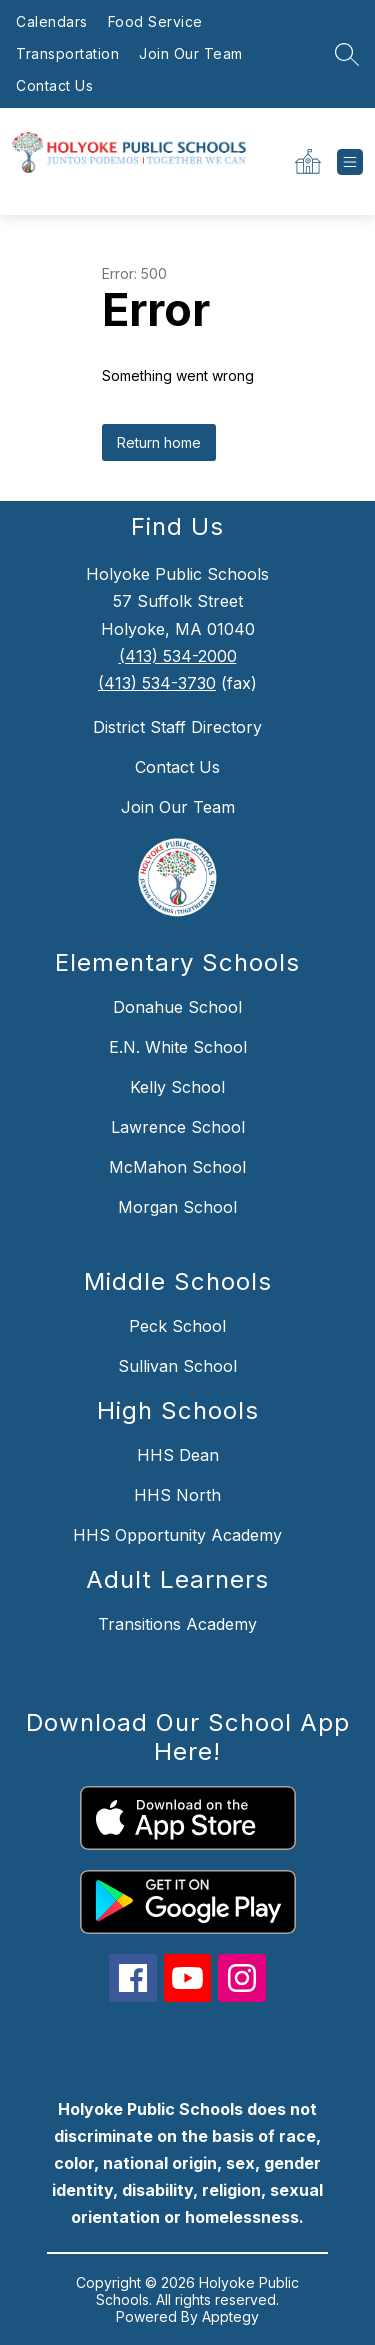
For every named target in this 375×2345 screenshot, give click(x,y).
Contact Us (54, 85)
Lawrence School (178, 1127)
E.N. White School (178, 1047)
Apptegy (230, 2316)
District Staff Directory (177, 727)
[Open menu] (350, 162)
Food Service (155, 21)
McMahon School (177, 1167)
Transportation (67, 53)
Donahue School (177, 1007)
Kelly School (177, 1087)
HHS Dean (178, 1455)
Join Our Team (191, 53)
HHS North (177, 1495)
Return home (159, 442)
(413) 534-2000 (178, 656)
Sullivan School (177, 1366)
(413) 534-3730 (157, 683)
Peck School (177, 1326)
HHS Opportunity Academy (177, 1535)
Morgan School (177, 1207)
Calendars (52, 21)
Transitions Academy (177, 1624)
